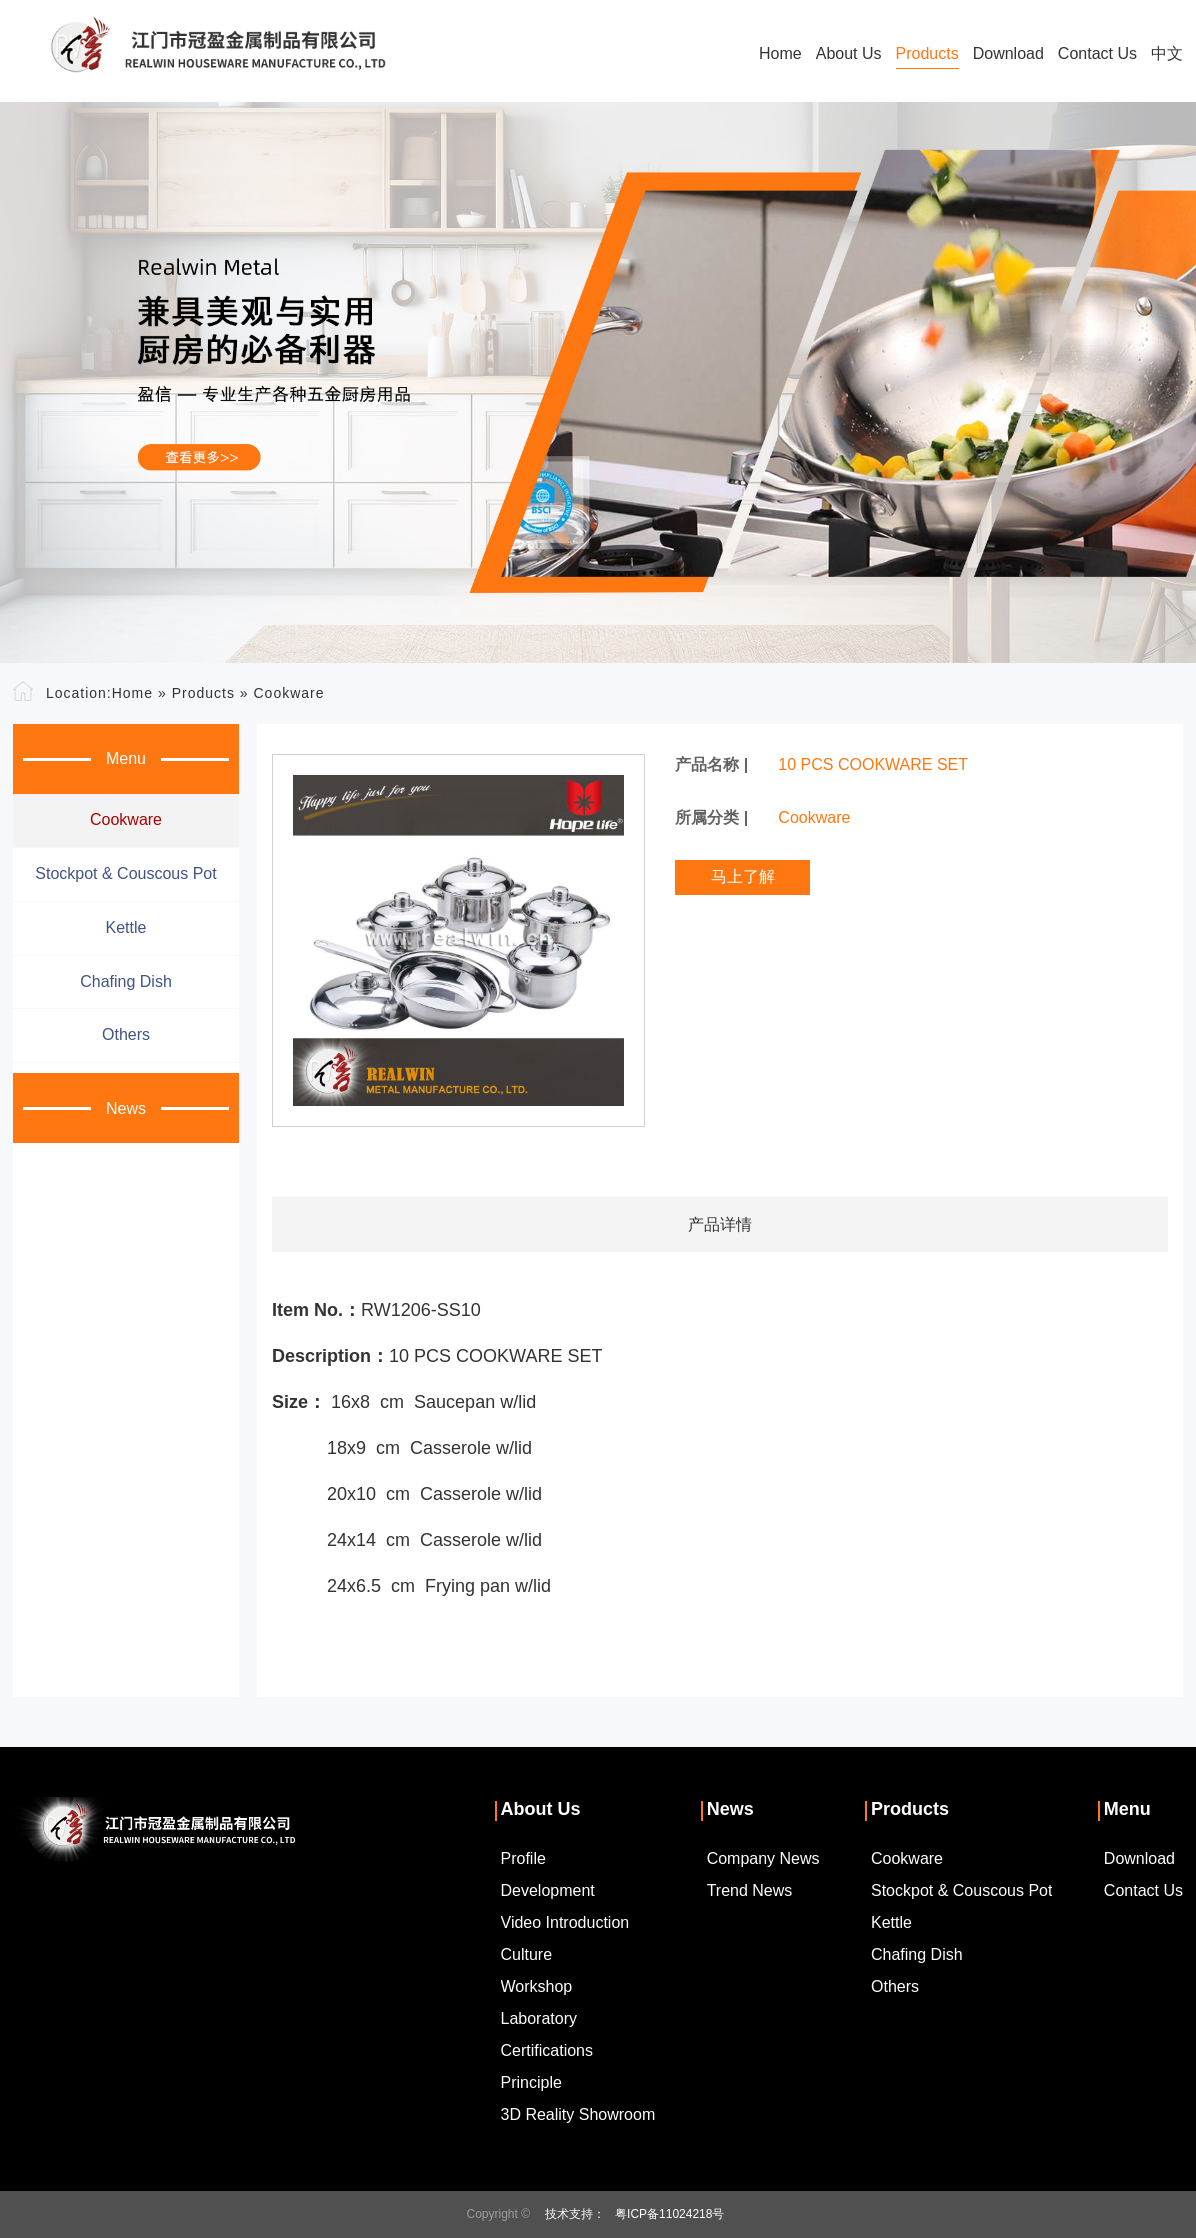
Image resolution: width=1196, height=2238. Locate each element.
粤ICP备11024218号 (669, 2214)
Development (548, 1890)
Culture (527, 1954)
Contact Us (1097, 53)
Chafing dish (126, 981)
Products (927, 53)
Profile (523, 1858)
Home (780, 53)
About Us (849, 53)
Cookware (288, 693)
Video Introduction (565, 1922)
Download (1008, 53)
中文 (1167, 53)
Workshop (537, 1986)
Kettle (126, 927)
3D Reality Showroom (578, 2114)
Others (126, 1034)
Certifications (547, 2050)
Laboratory (539, 2018)
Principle (531, 2082)
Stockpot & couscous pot (125, 873)
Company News (763, 1858)
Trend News (750, 1890)
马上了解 (743, 876)
